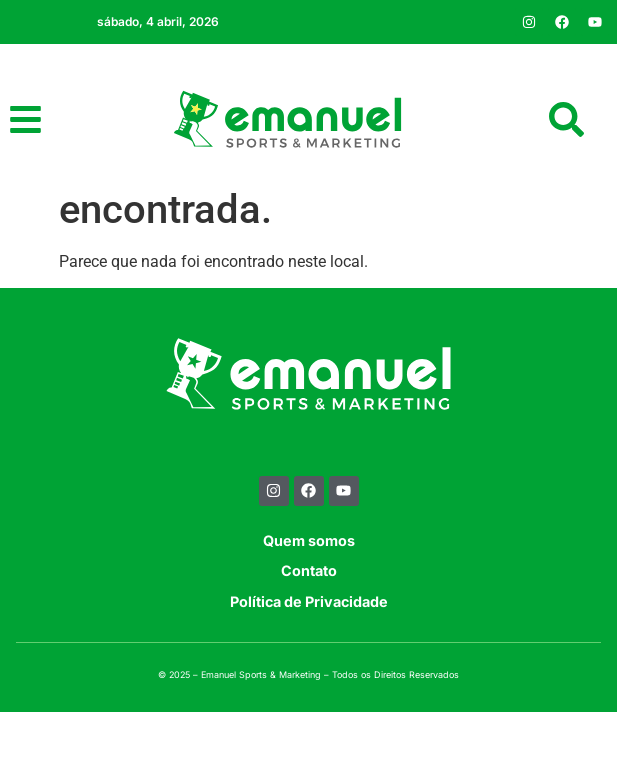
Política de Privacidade (309, 661)
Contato (309, 631)
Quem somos (309, 600)
